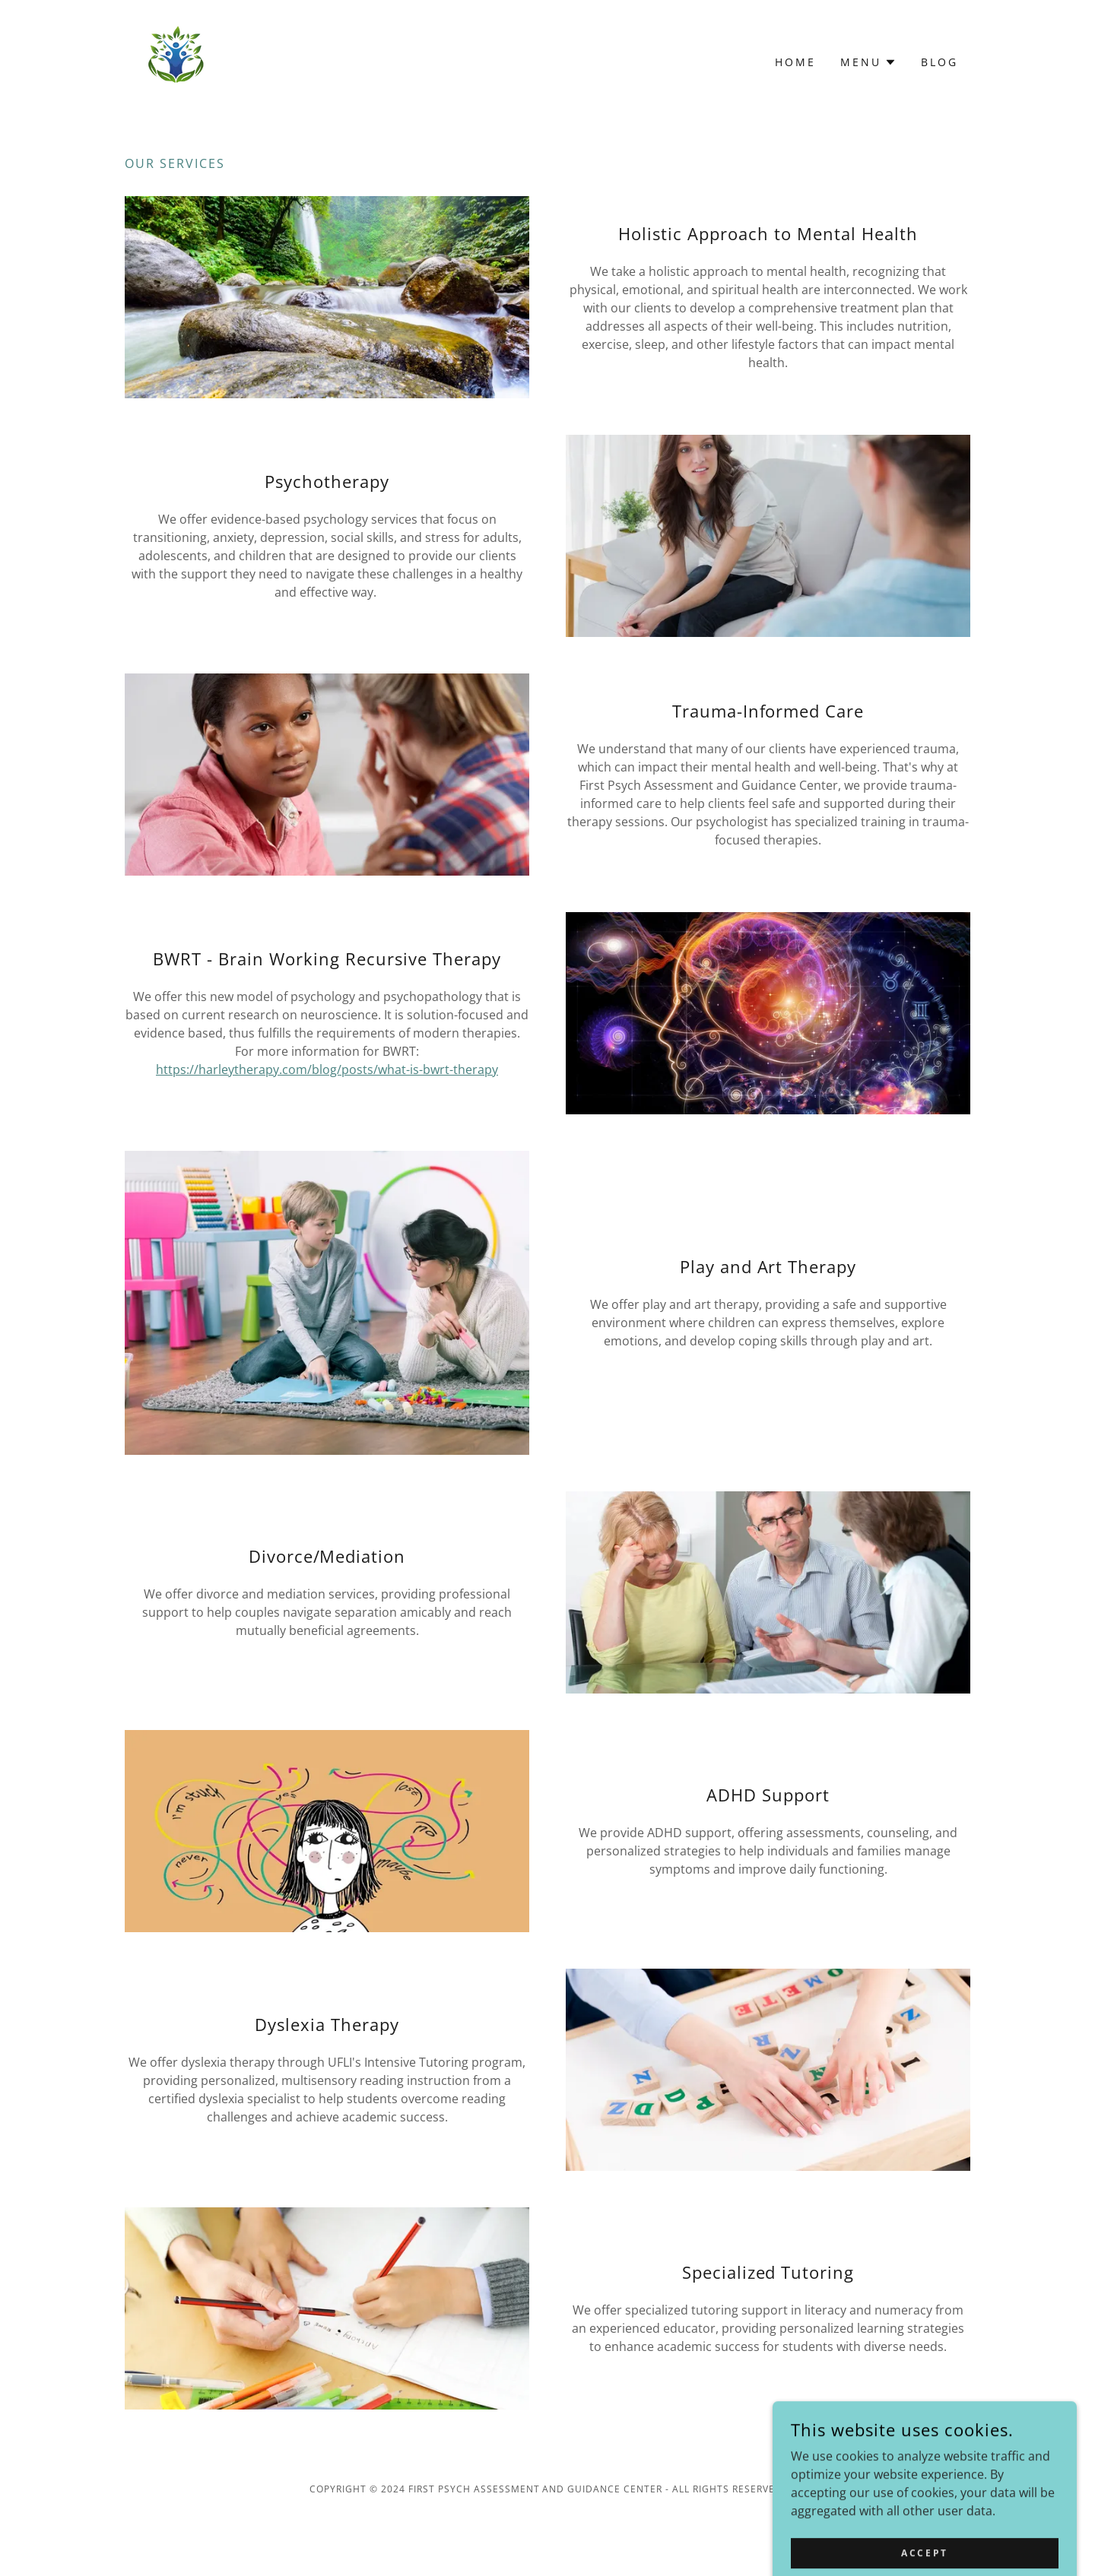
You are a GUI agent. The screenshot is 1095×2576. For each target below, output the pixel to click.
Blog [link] (939, 62)
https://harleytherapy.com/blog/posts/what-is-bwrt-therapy (327, 1069)
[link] (175, 60)
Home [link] (795, 62)
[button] (868, 62)
